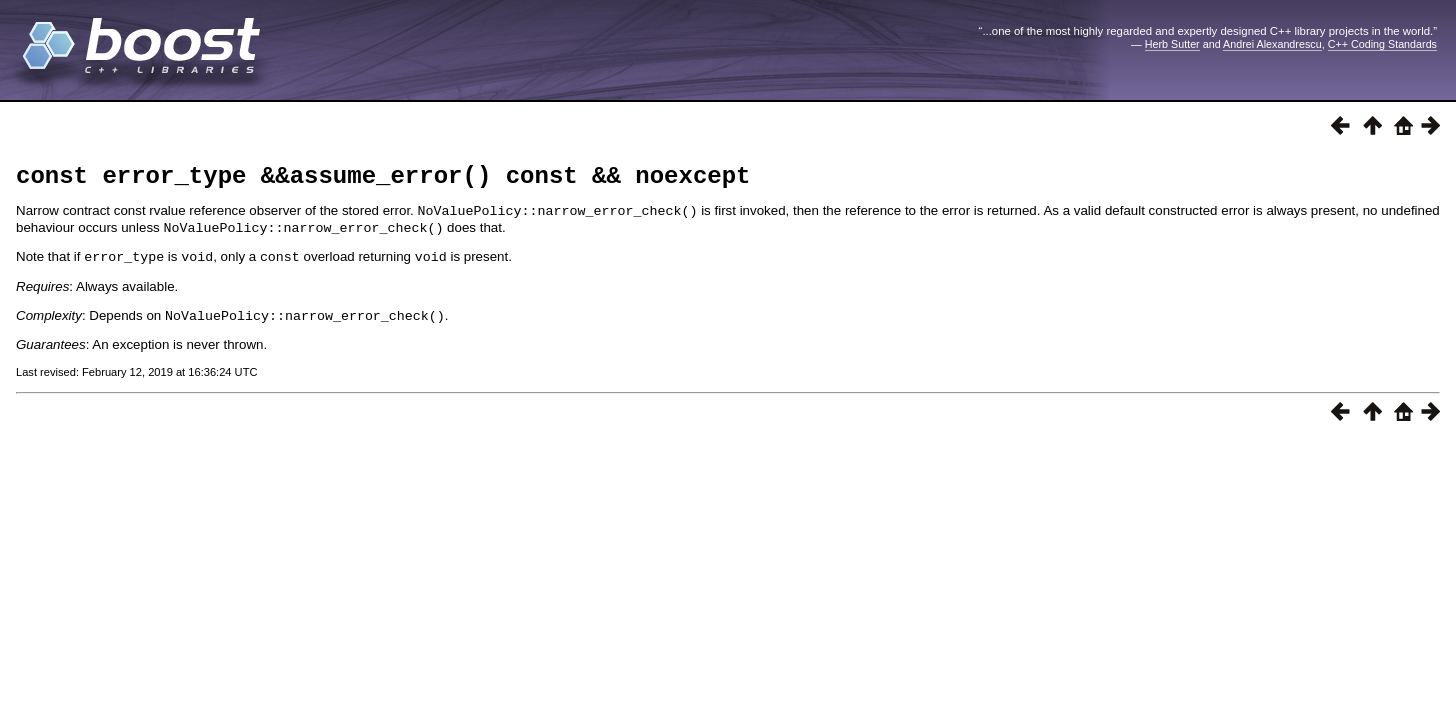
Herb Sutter (1172, 44)
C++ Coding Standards (1382, 44)
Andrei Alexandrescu (1272, 44)
